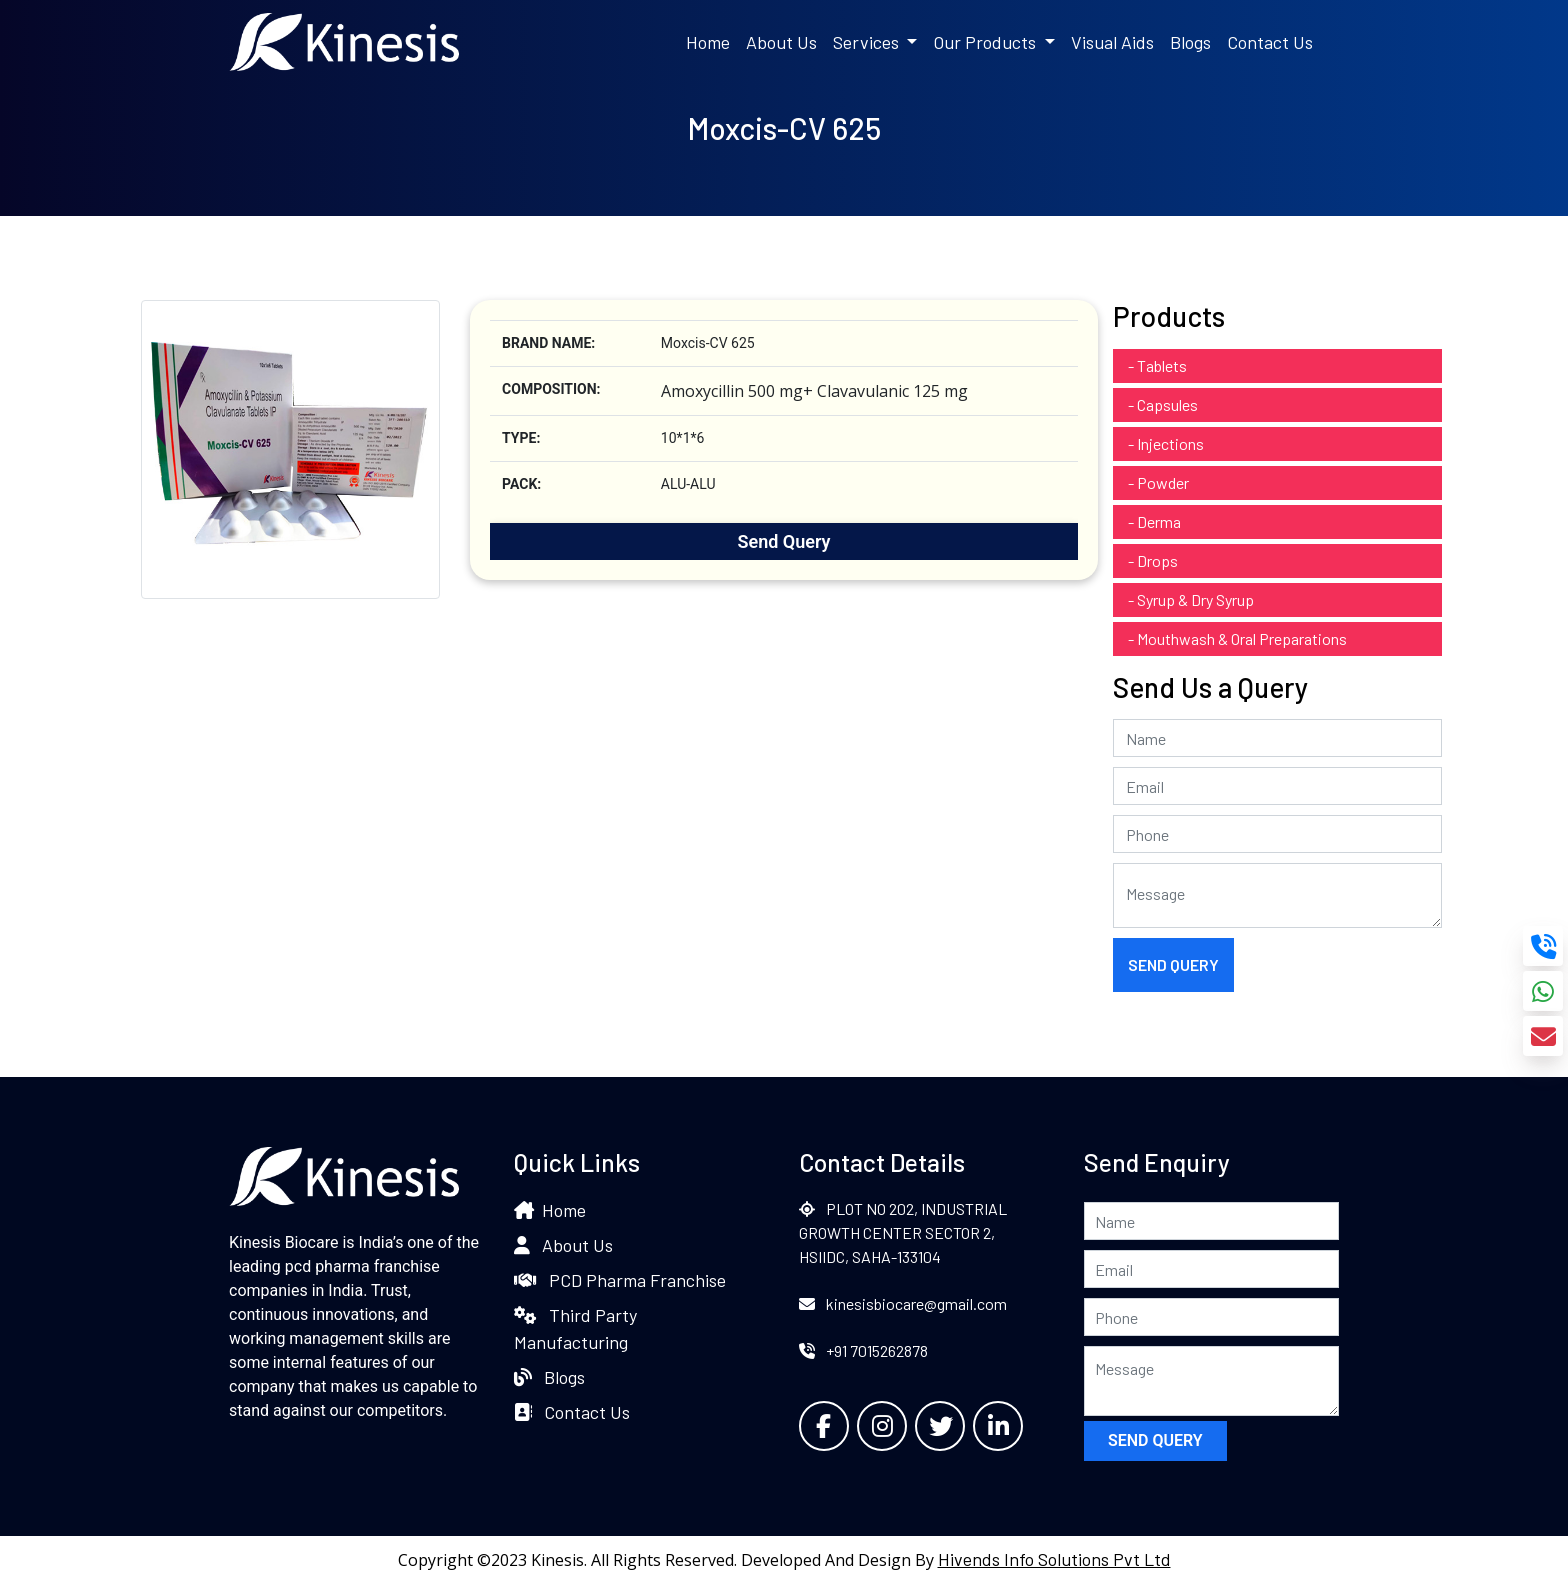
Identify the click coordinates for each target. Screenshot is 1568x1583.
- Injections (1166, 443)
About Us (781, 42)
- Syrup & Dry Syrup (1191, 599)
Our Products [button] (986, 42)
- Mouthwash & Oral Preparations (1237, 638)
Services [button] (868, 42)
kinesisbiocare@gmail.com (903, 1303)
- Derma (1154, 521)
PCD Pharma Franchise (620, 1280)
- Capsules (1163, 404)
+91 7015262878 (863, 1350)
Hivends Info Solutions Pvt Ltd (1054, 1559)
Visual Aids (1112, 42)
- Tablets (1157, 365)
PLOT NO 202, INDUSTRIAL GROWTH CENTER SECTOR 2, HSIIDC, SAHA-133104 (903, 1232)
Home (708, 42)
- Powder (1158, 482)
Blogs (1190, 42)
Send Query (783, 541)
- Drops (1153, 560)
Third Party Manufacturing (575, 1328)
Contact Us (1270, 42)
